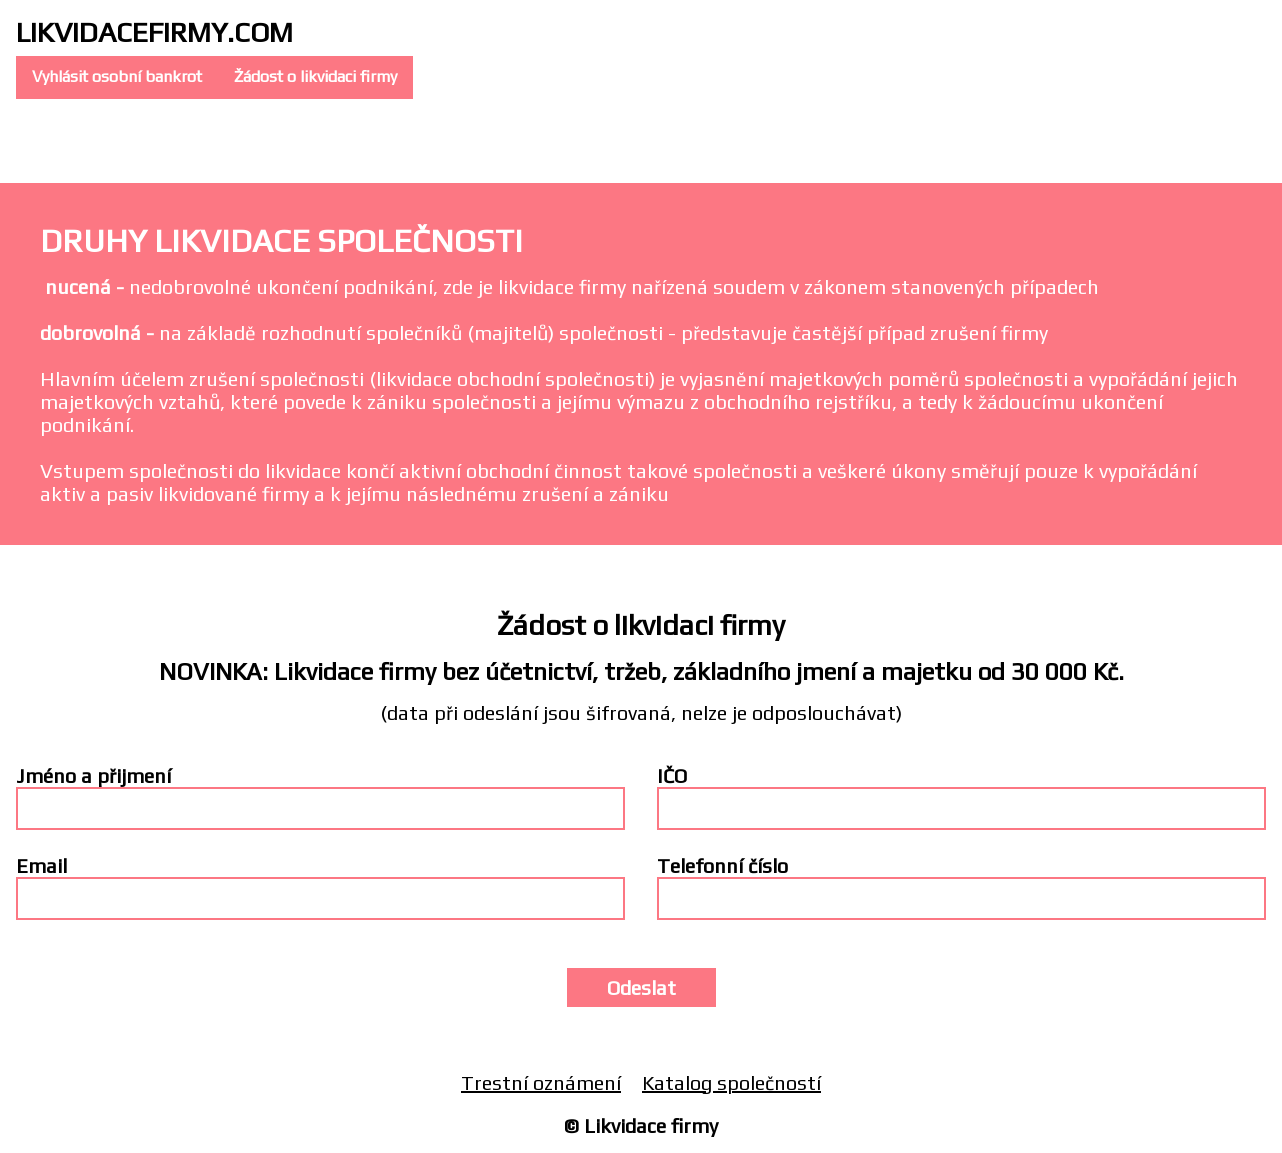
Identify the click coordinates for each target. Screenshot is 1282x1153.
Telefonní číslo (722, 865)
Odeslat (641, 987)
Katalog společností (731, 1082)
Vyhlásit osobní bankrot (117, 76)
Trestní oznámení (541, 1082)
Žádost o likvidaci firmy (315, 76)
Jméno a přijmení (93, 775)
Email (41, 865)
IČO (672, 775)
